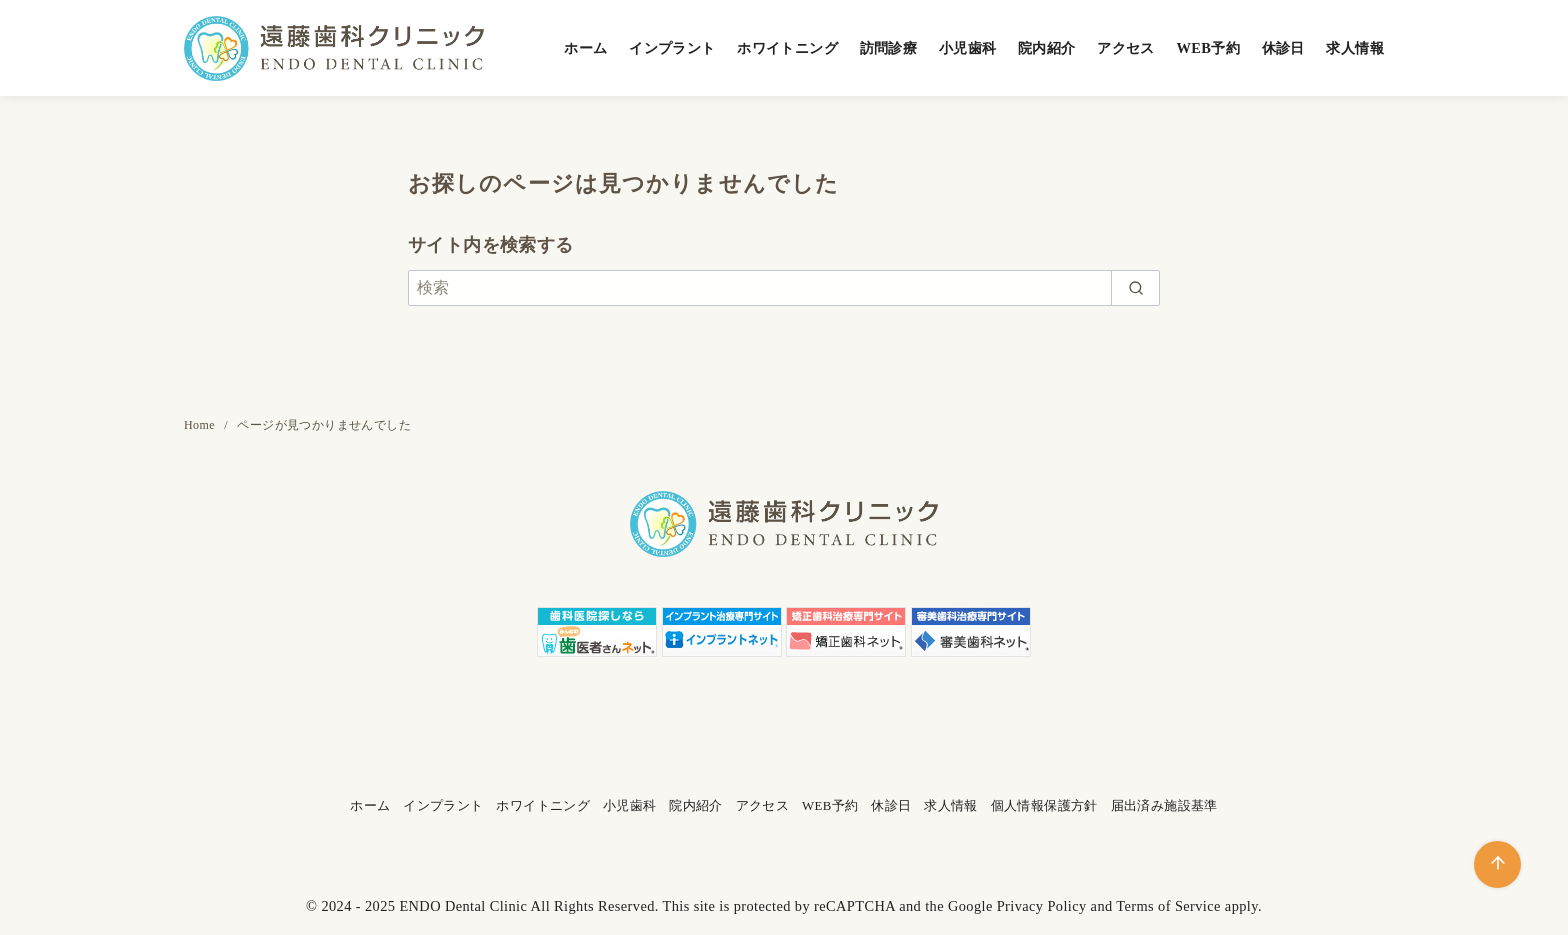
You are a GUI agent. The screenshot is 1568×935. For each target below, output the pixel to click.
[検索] (784, 288)
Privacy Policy (1042, 906)
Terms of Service (1168, 906)
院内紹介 (1047, 48)
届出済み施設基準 (1164, 806)
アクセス (1126, 48)
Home (201, 425)
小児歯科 (968, 48)
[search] (1135, 288)
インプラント (672, 48)
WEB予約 (1208, 48)
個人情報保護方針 (1044, 806)
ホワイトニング (787, 48)
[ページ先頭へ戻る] (1497, 864)
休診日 (1283, 48)
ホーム (585, 48)
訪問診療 (889, 48)
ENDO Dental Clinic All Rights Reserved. (528, 906)
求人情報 (1355, 48)
